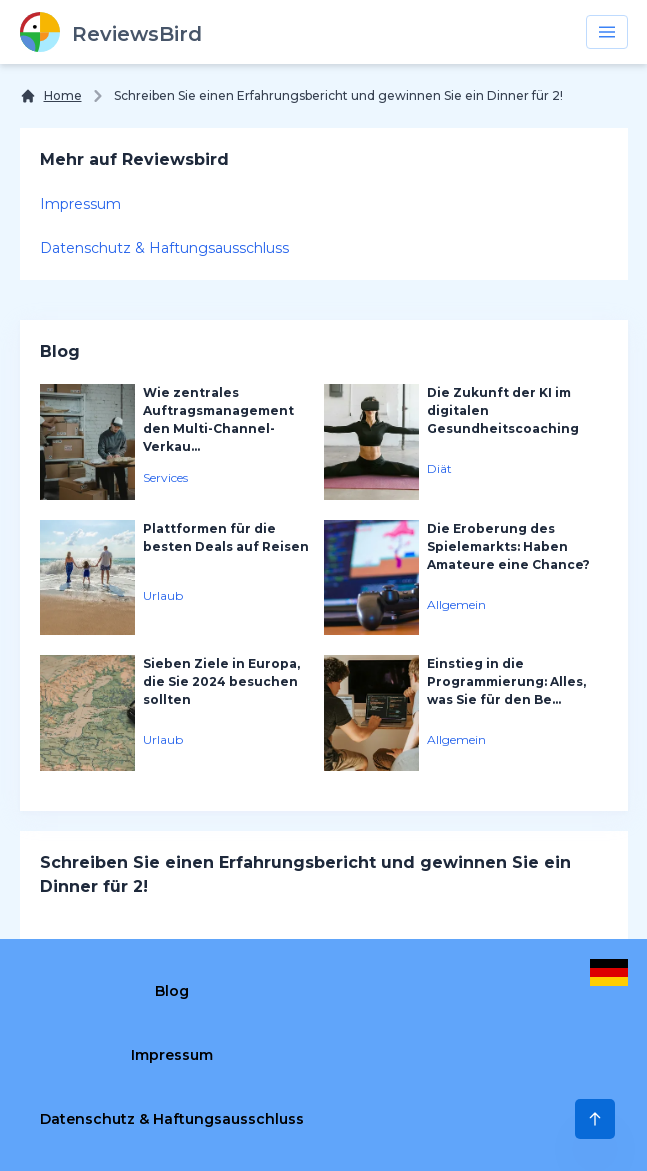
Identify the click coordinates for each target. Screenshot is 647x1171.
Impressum (80, 204)
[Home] (51, 96)
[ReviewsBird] (111, 32)
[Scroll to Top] (595, 1119)
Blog (172, 991)
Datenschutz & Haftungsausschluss (164, 248)
